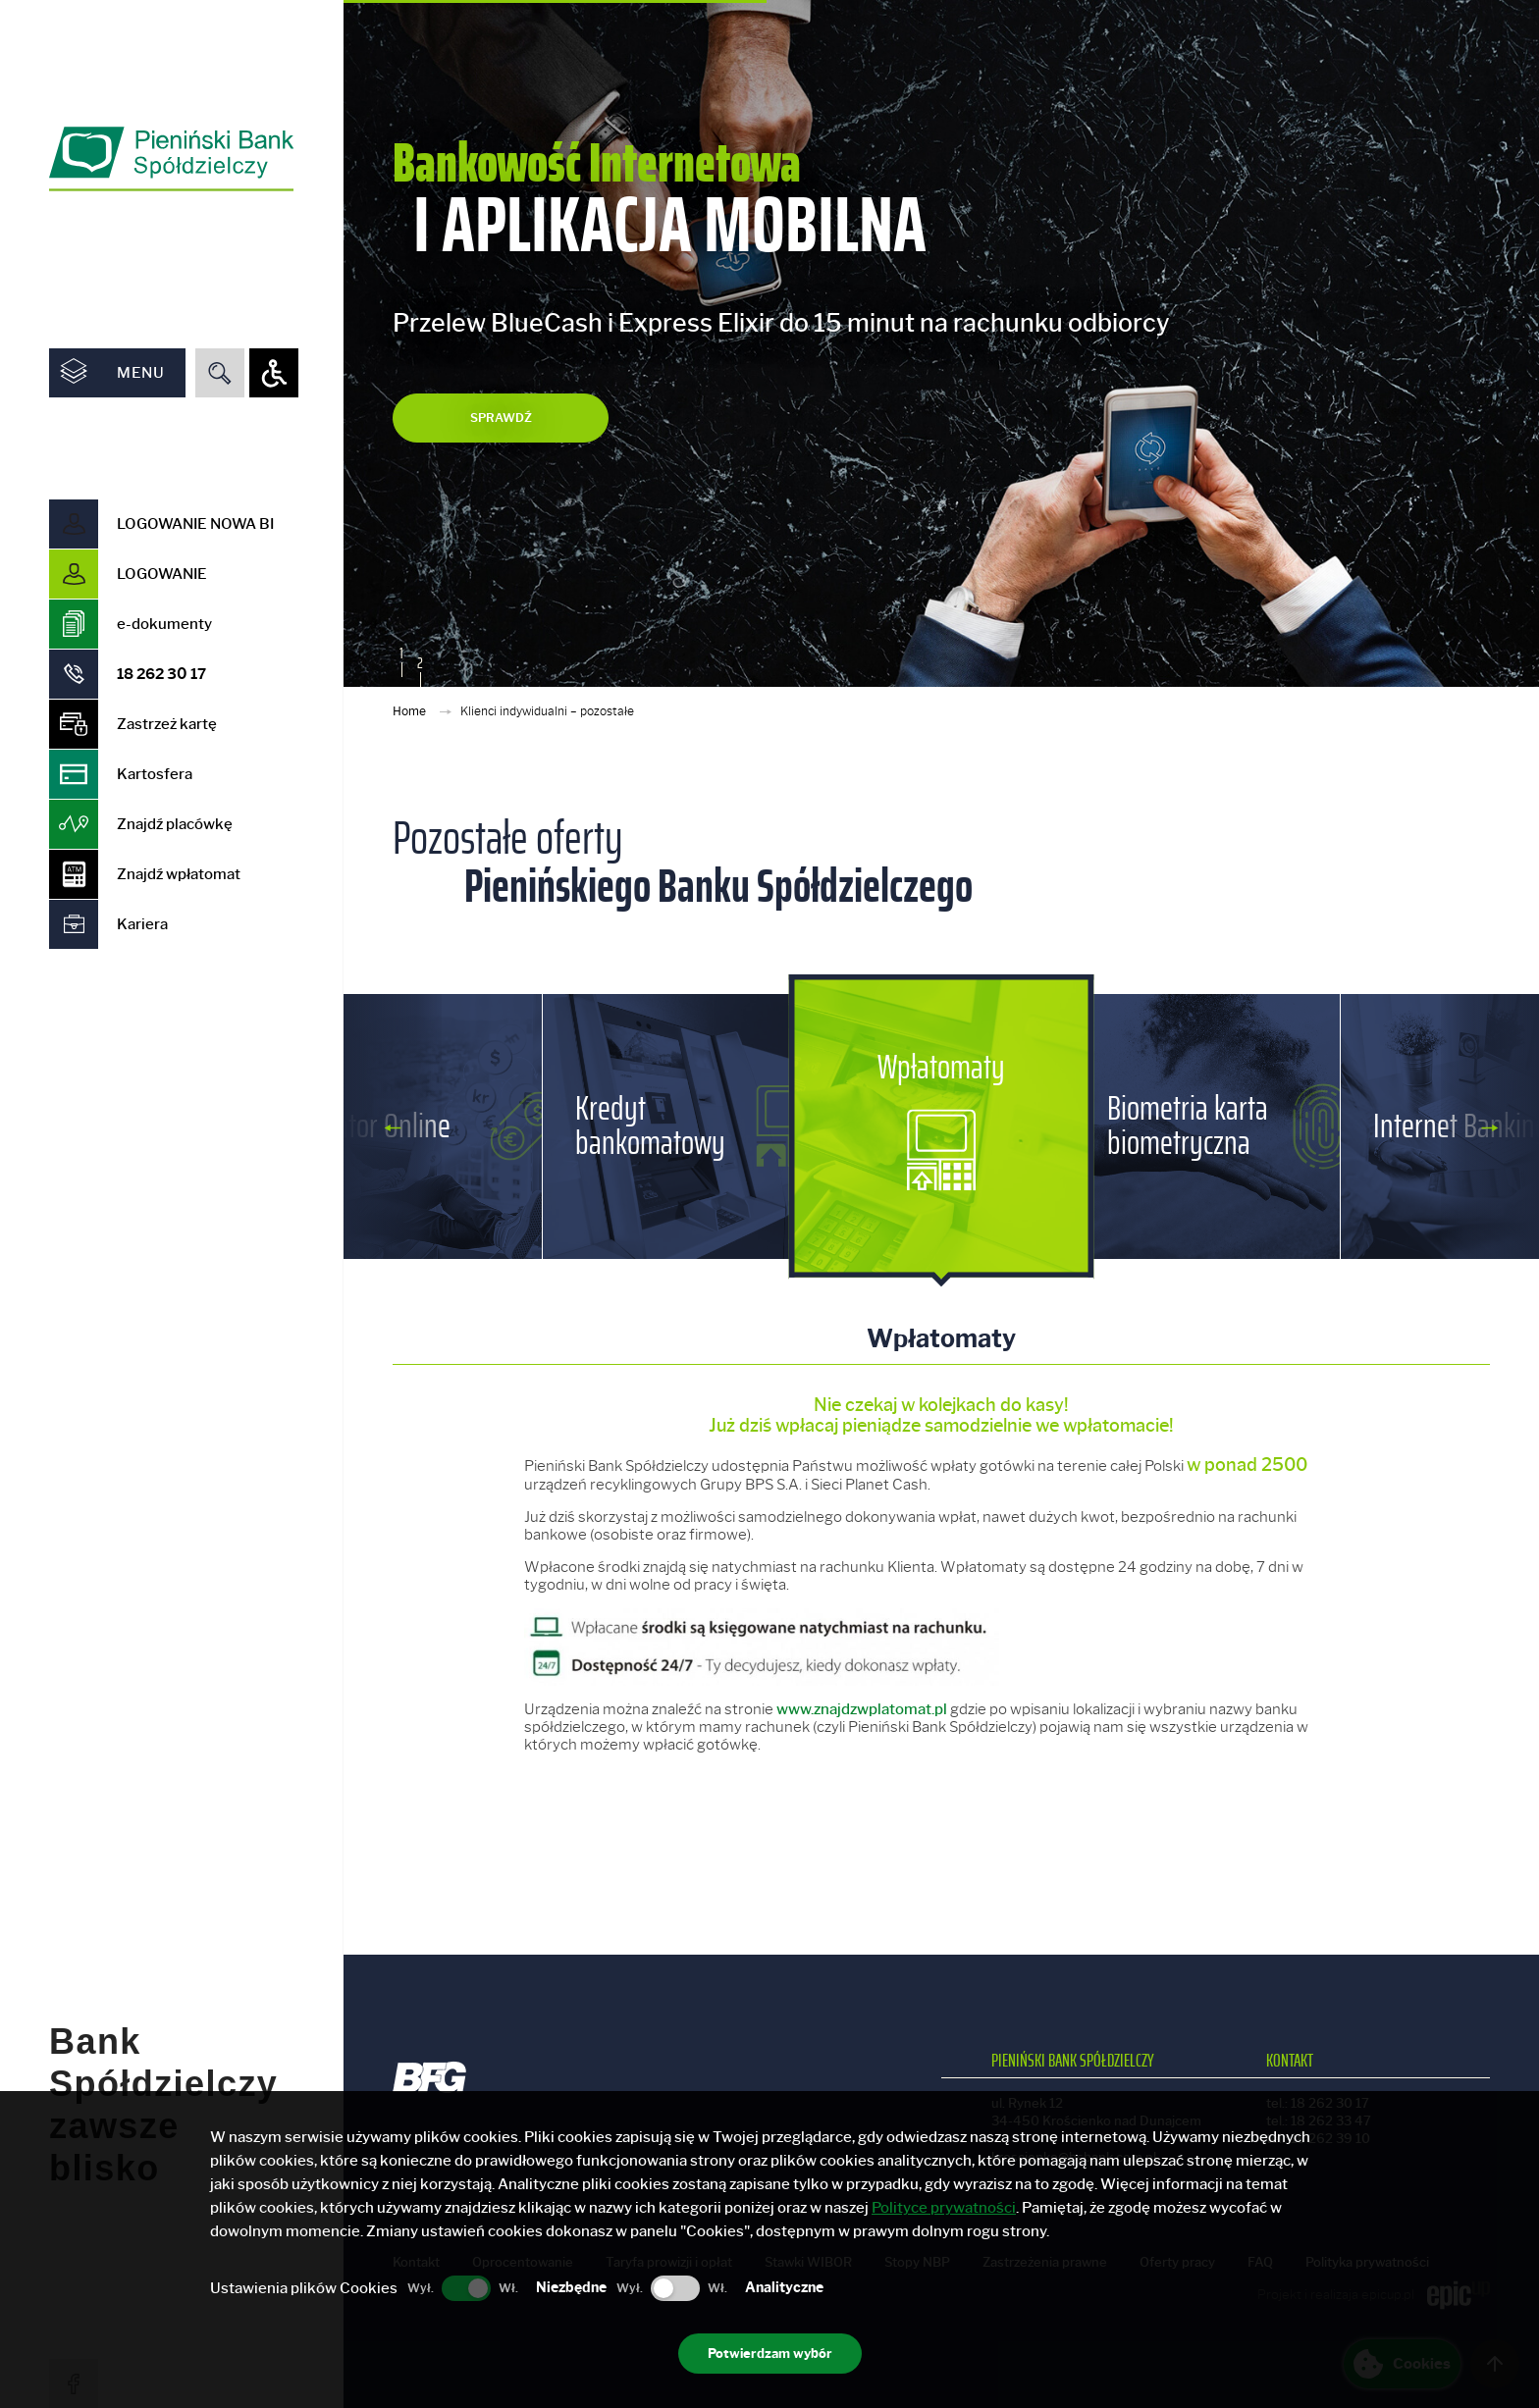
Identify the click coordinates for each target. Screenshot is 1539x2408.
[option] (941, 343)
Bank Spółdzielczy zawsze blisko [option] (163, 1974)
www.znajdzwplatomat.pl (861, 1709)
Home (411, 711)
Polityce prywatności (944, 2208)
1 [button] (401, 653)
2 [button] (420, 663)
